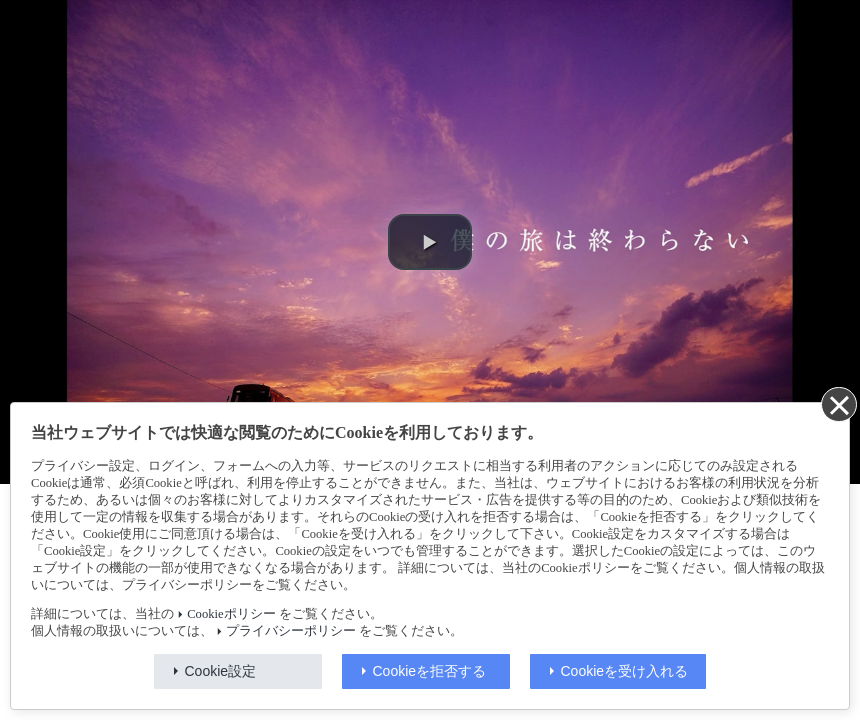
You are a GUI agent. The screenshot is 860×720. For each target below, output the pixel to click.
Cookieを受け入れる (625, 671)
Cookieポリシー (231, 614)
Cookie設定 (221, 671)
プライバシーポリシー (291, 631)
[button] (430, 242)
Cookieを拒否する (430, 671)
